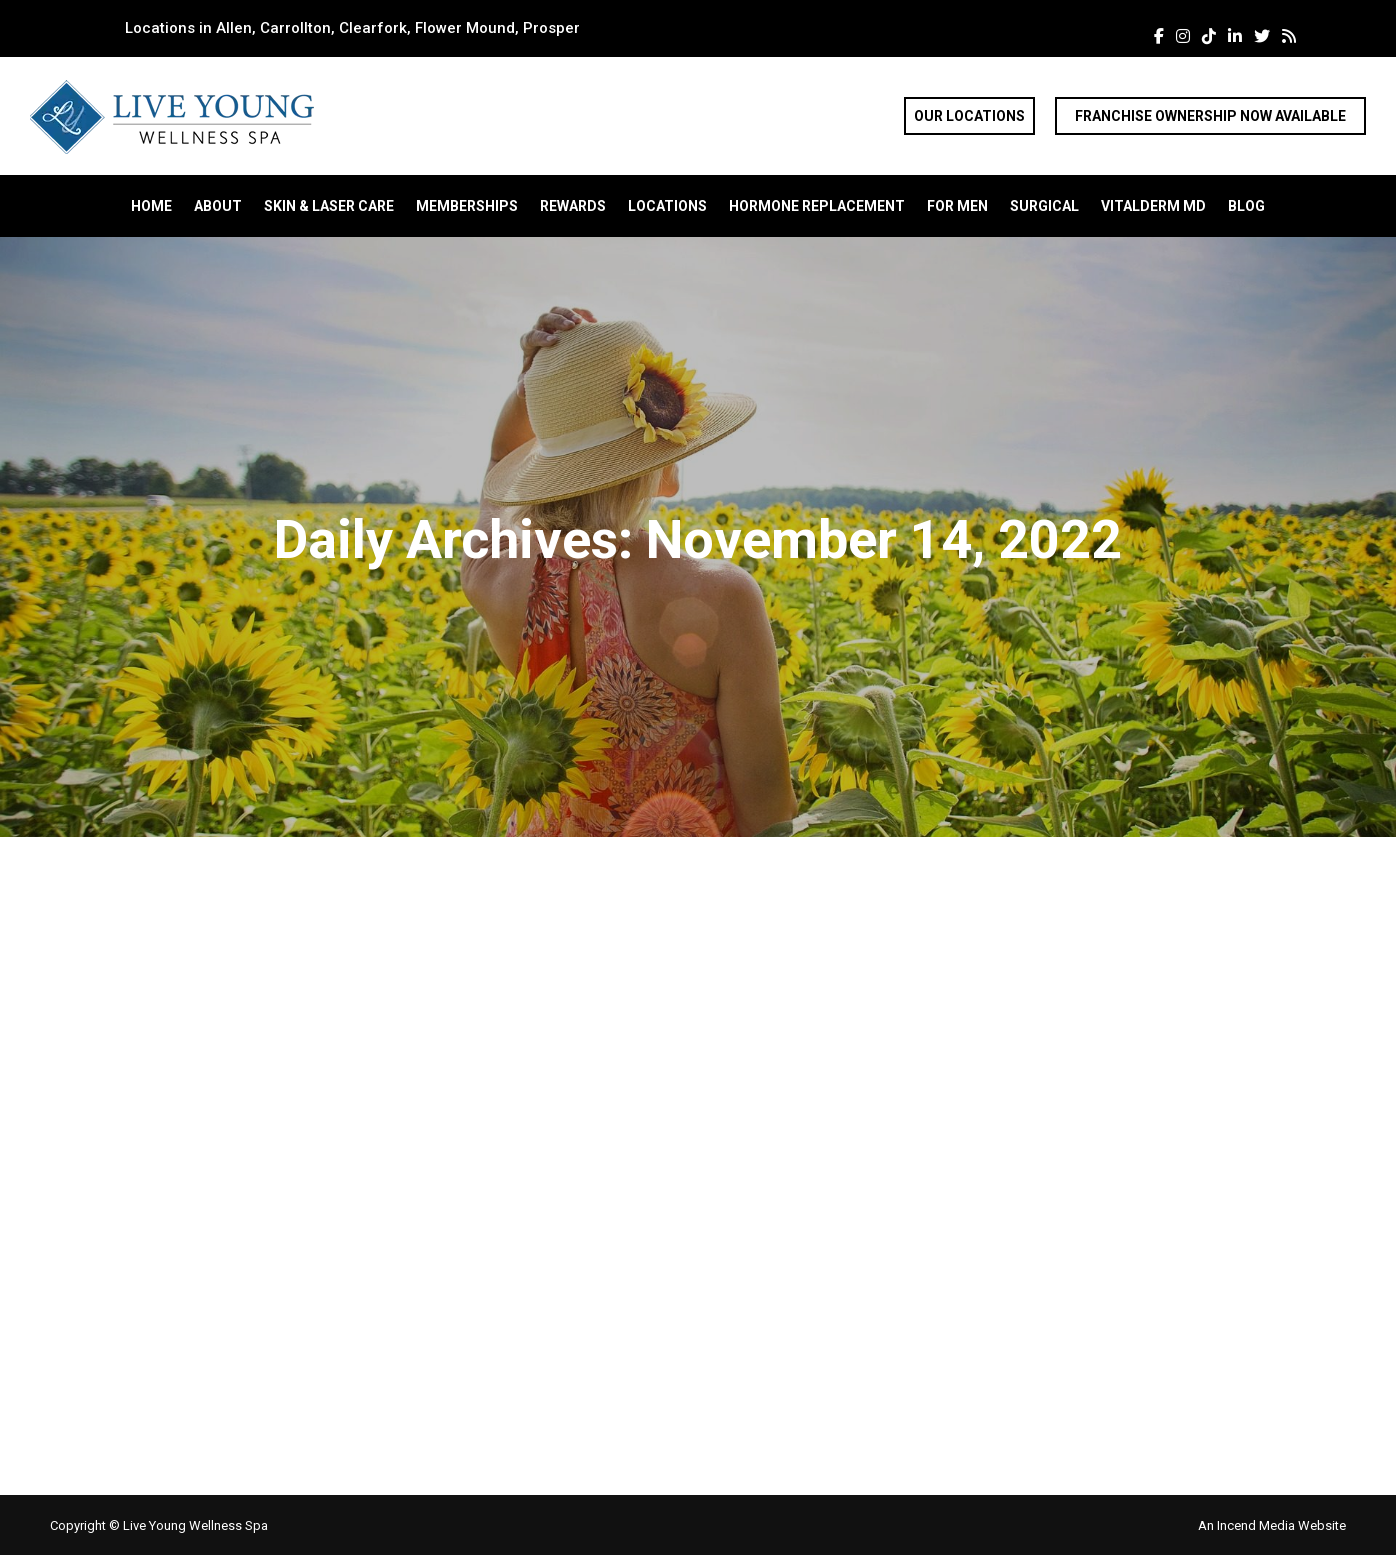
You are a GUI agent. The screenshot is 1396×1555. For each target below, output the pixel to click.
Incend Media (1257, 1525)
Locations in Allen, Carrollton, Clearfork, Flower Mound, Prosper (352, 28)
